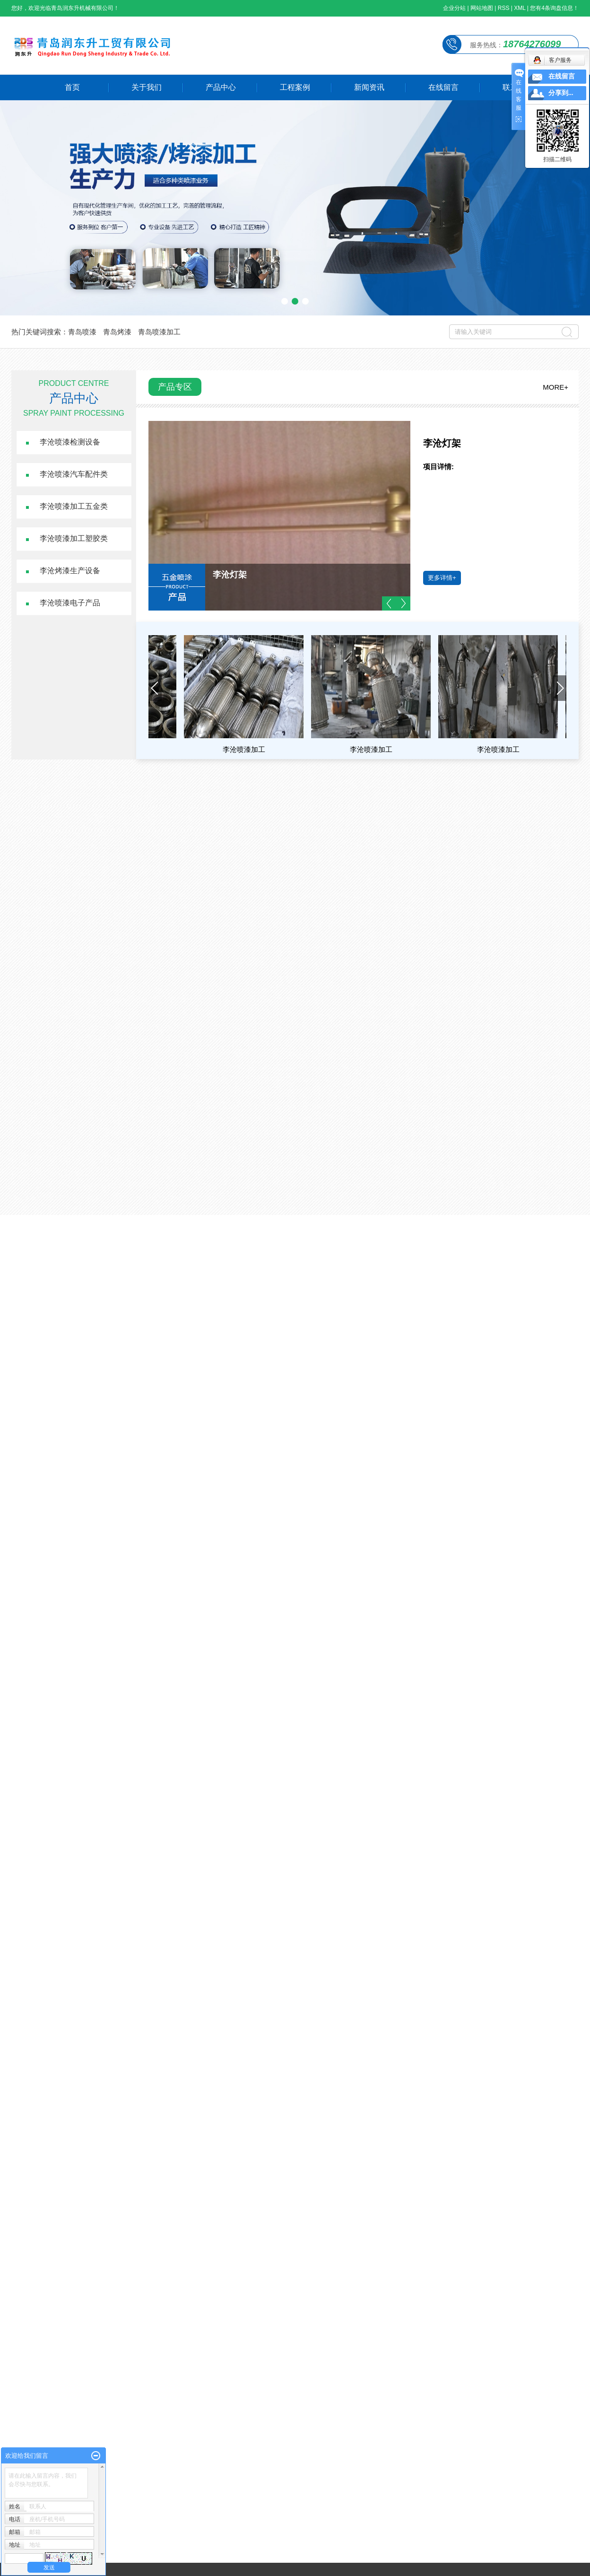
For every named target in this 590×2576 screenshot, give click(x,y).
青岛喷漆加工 (159, 332)
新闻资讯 (369, 87)
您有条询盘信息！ (554, 8)
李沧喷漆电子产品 (70, 603)
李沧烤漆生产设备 (70, 571)
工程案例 (295, 87)
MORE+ (555, 387)
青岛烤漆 (117, 332)
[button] (284, 301)
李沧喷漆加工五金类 (74, 506)
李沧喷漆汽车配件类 (74, 474)
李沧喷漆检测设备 (70, 442)
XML (519, 8)
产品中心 (221, 87)
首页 (72, 87)
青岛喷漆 (82, 332)
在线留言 (443, 87)
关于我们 (146, 87)
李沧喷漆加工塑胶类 (74, 538)
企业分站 (454, 8)
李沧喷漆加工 (247, 749)
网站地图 (481, 8)
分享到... (560, 92)
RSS (504, 8)
